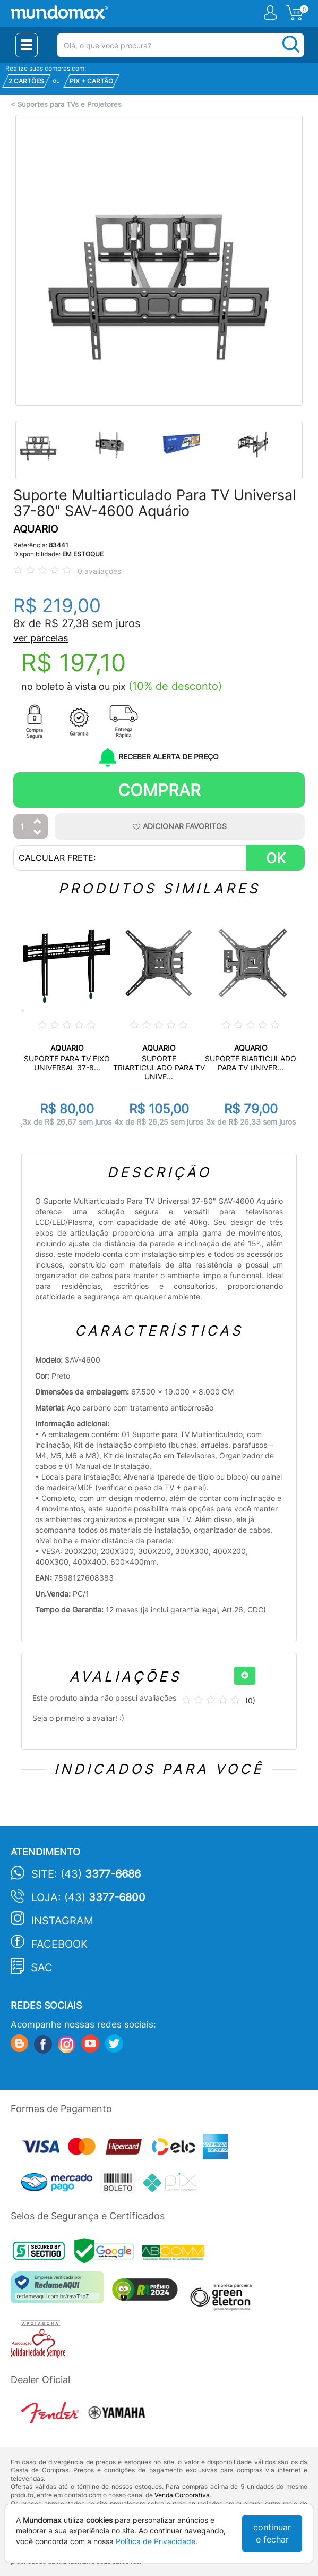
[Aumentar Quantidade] (37, 822)
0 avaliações (99, 571)
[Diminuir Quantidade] (37, 833)
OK (276, 858)
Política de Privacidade (155, 2541)
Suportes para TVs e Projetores (70, 104)
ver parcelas (40, 638)
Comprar (159, 790)
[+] (244, 1676)
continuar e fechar (272, 2533)
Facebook (59, 1944)
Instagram (62, 1920)
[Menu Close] (26, 45)
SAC (42, 1967)
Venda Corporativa (182, 2495)
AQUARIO (35, 529)
